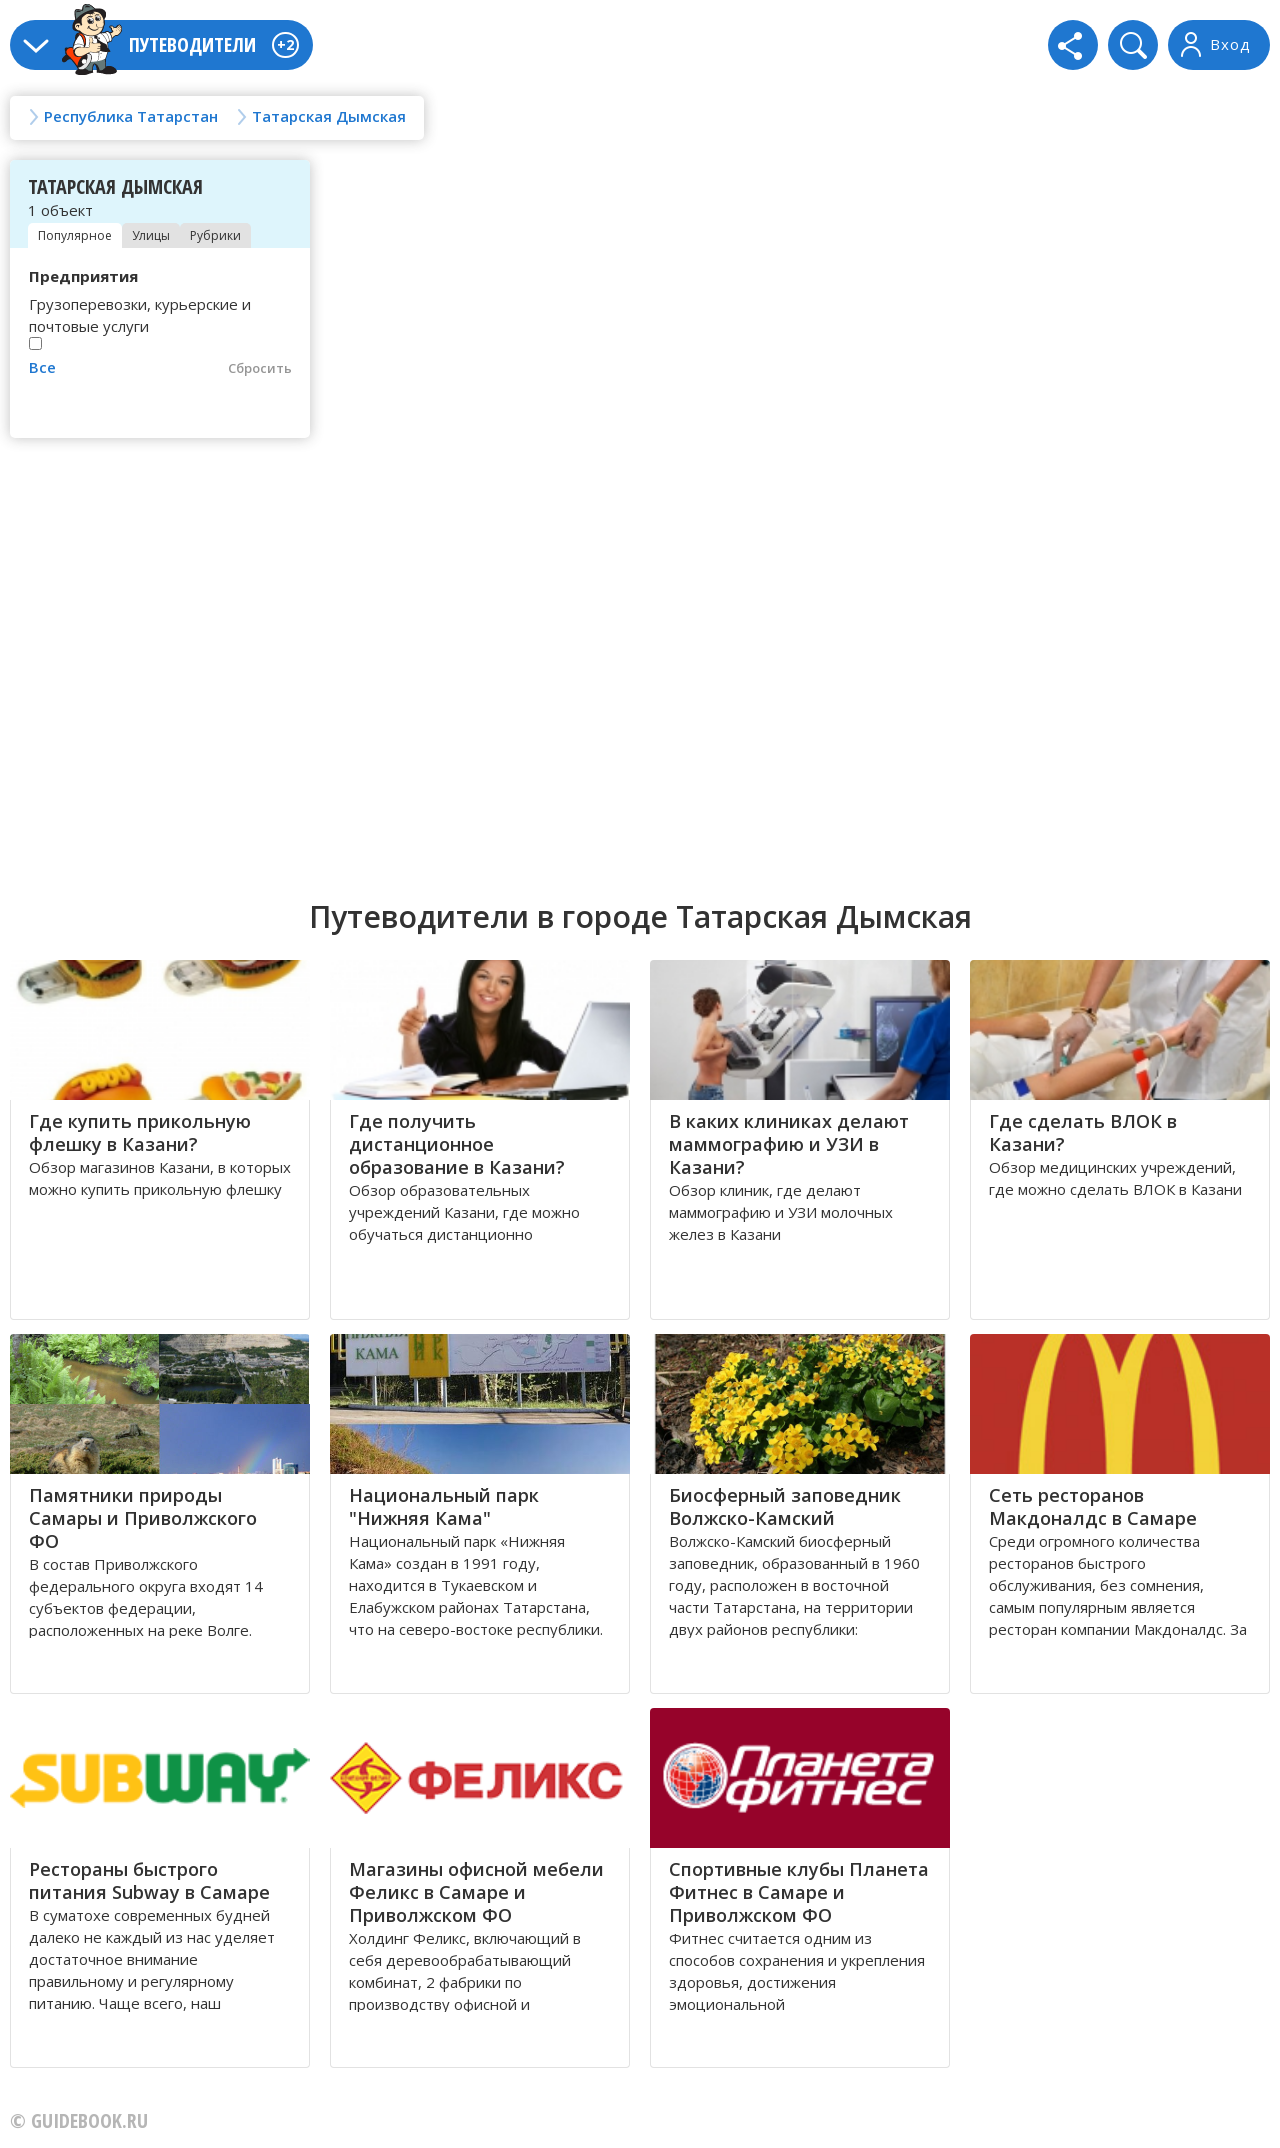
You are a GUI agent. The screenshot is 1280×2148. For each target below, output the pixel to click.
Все (42, 367)
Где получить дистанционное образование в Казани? (457, 1144)
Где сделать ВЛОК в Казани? (1083, 1132)
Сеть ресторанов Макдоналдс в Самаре (1093, 1506)
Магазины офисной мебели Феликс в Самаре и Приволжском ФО (476, 1892)
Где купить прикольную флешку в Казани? (140, 1132)
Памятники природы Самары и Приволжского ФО (143, 1518)
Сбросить (260, 368)
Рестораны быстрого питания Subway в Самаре (149, 1880)
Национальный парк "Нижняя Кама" (444, 1506)
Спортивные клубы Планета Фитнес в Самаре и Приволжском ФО (799, 1892)
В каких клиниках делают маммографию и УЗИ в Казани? (789, 1144)
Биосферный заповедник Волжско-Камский (785, 1506)
